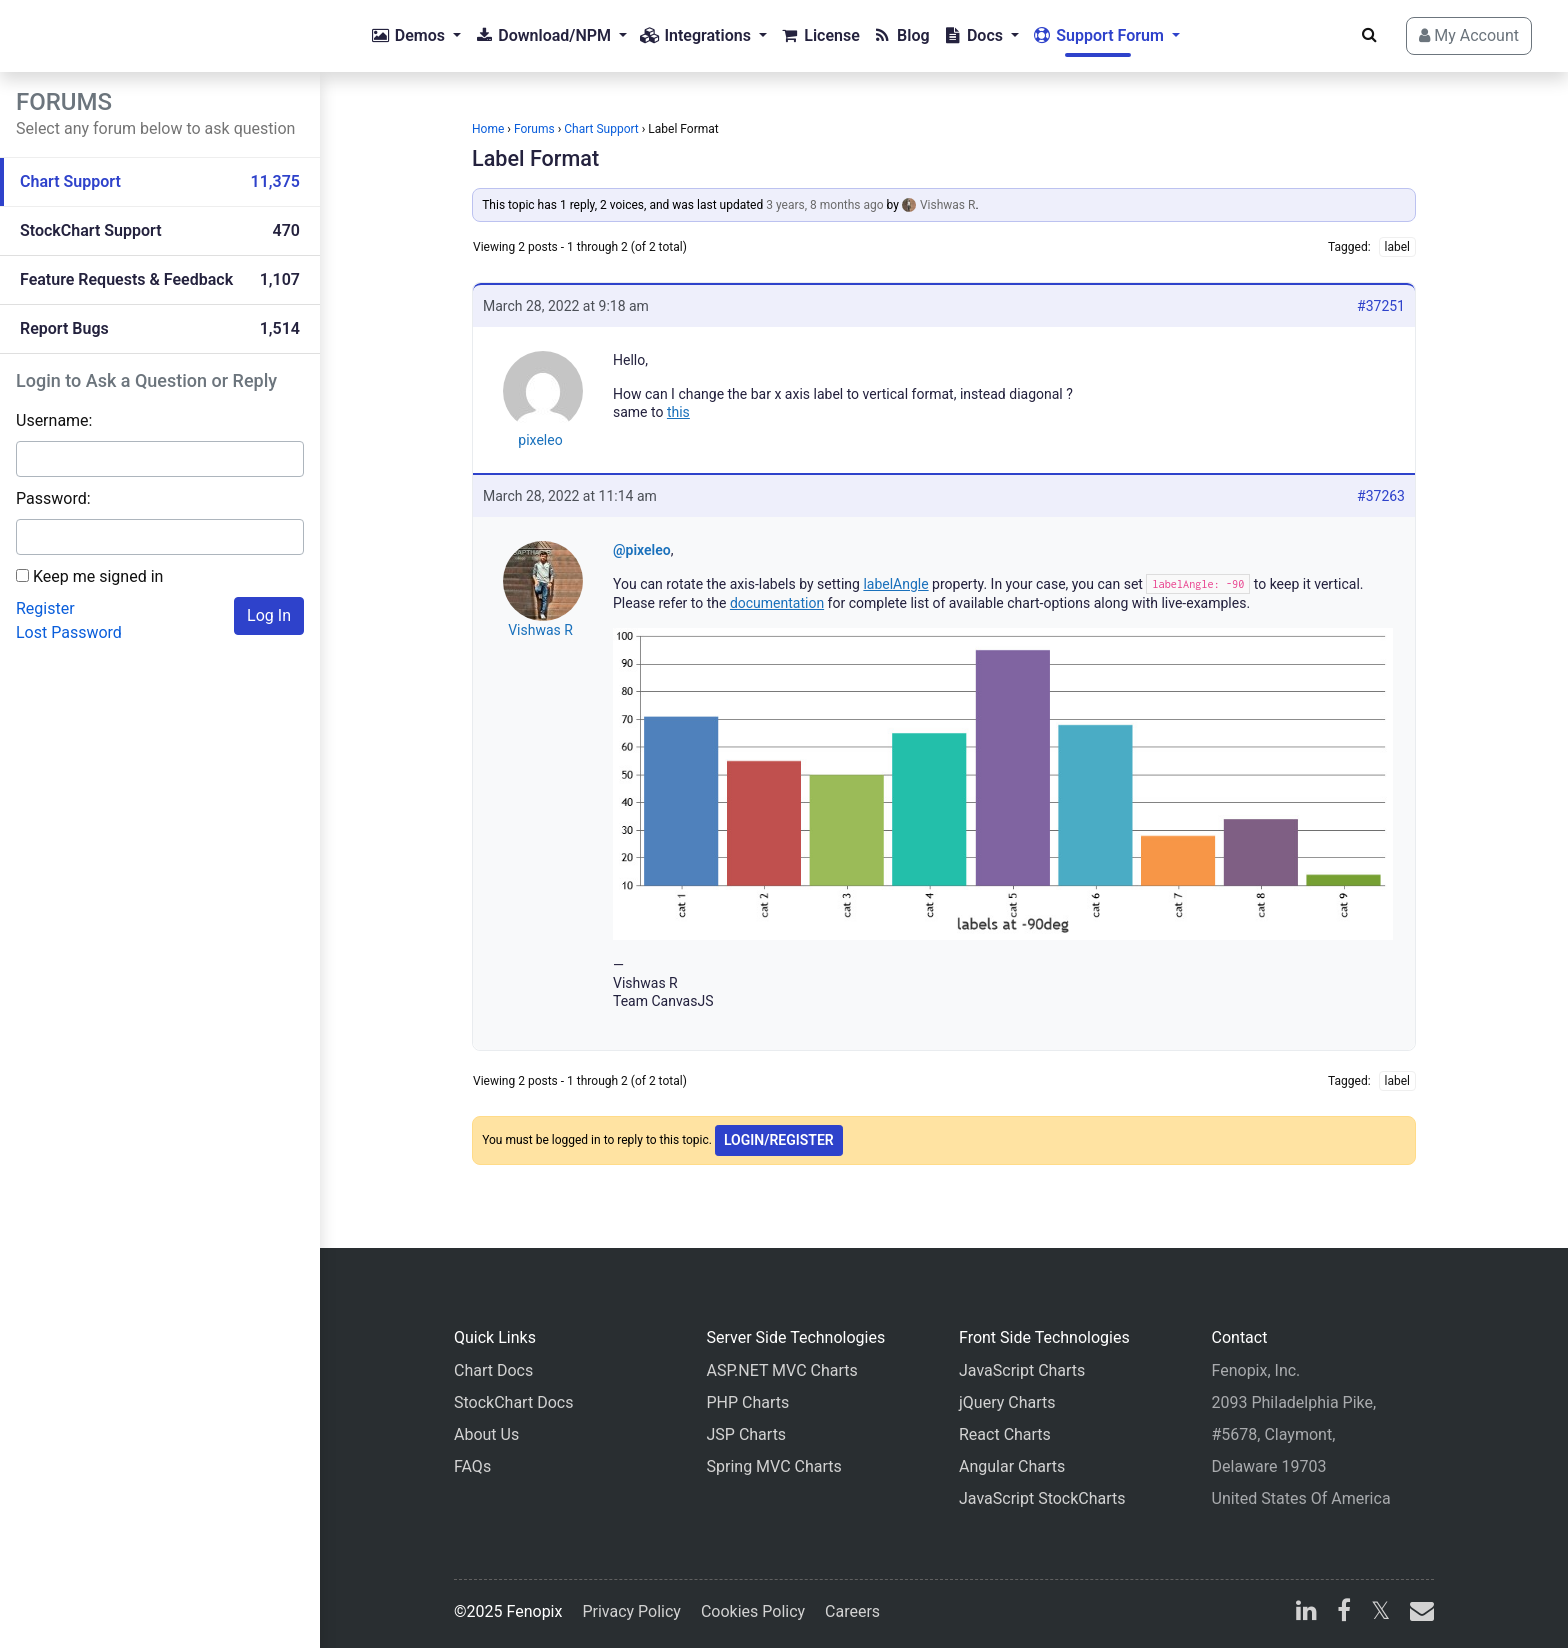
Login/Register (779, 1140)
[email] (1418, 1613)
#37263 (1381, 496)
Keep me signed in (98, 576)
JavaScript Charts (1022, 1370)
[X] (1380, 1613)
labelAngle (895, 584)
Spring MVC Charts (774, 1466)
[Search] (1369, 35)
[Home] (96, 36)
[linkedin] (1306, 1613)
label (1397, 247)
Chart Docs (493, 1370)
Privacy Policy (631, 1611)
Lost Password (69, 632)
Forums (534, 129)
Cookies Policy (753, 1611)
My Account (1469, 35)
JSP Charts (747, 1434)
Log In (269, 615)
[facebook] (1344, 1613)
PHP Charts (748, 1402)
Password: (53, 498)
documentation (777, 603)
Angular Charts (1012, 1466)
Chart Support (601, 129)
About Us (486, 1434)
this (678, 412)
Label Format (535, 158)
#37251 (1381, 306)
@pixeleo (642, 550)
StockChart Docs (513, 1402)
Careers (852, 1611)
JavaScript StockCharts (1042, 1498)
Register (45, 608)
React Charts (1005, 1434)
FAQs (472, 1466)
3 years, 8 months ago (824, 205)
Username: (54, 420)
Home (488, 129)
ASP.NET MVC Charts (782, 1370)
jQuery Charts (1007, 1402)
